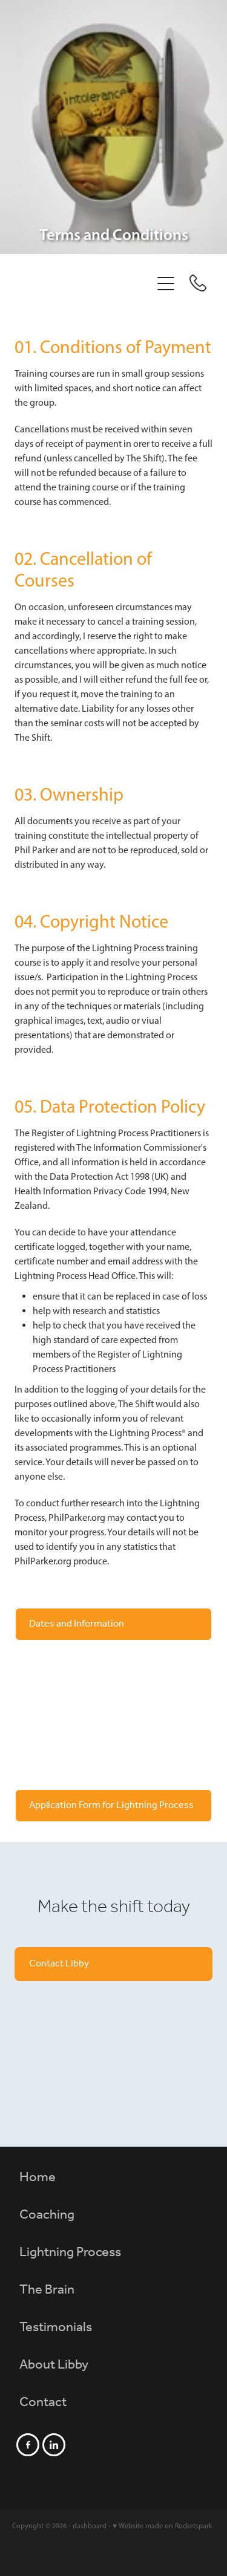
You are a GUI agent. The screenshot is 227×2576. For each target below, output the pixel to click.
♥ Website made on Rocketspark (162, 2526)
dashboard (90, 2526)
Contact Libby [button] (59, 1963)
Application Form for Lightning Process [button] (111, 1805)
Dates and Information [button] (76, 1624)
